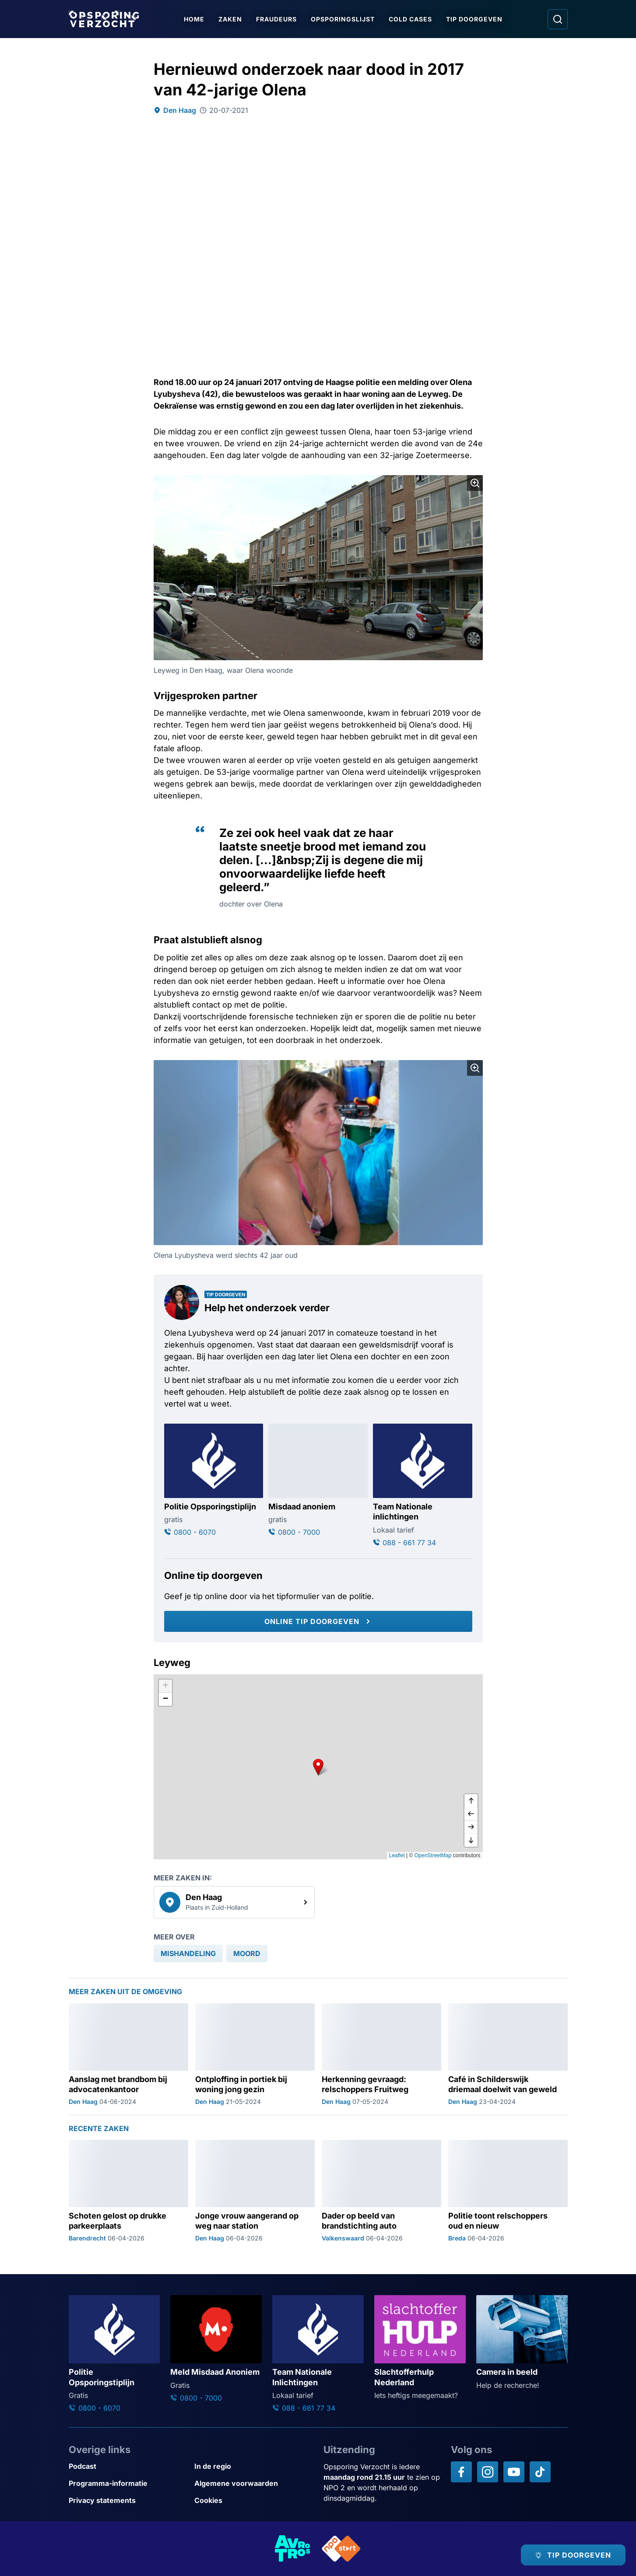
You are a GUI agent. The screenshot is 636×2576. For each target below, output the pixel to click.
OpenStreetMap (433, 1855)
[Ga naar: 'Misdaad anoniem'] (318, 1480)
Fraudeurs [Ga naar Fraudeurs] (277, 19)
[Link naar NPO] (341, 2548)
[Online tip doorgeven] (318, 1621)
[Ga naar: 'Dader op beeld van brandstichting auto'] (381, 2191)
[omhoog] (471, 1800)
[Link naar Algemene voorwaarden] (253, 2483)
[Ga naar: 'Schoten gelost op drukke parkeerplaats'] (128, 2191)
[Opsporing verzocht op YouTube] (513, 2471)
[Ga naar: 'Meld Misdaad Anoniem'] (216, 2349)
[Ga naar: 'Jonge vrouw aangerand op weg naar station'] (255, 2191)
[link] (234, 1902)
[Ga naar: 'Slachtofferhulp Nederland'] (420, 2348)
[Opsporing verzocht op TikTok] (540, 2471)
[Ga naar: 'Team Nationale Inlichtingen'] (318, 2354)
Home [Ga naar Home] (194, 19)
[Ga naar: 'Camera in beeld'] (522, 2342)
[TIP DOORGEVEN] (572, 2555)
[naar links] (471, 1813)
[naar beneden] (471, 1840)
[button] (318, 1766)
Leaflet (397, 1855)
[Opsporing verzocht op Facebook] (461, 2471)
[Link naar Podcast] (128, 2466)
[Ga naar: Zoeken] (558, 19)
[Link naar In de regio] (253, 2466)
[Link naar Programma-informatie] (128, 2483)
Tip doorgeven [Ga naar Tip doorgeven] (474, 19)
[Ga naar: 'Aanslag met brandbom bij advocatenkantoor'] (128, 2054)
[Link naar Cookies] (253, 2501)
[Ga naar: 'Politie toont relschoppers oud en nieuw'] (508, 2191)
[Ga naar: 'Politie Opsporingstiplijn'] (214, 1480)
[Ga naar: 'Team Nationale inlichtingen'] (422, 1486)
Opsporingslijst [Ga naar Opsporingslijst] (343, 19)
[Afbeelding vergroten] (475, 483)
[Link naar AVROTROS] (293, 2548)
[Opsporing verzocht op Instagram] (487, 2471)
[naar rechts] (471, 1827)
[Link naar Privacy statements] (128, 2501)
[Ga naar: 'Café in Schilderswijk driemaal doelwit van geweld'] (508, 2054)
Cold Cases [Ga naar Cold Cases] (410, 19)
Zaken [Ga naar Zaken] (230, 19)
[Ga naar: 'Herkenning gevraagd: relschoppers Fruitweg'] (381, 2054)
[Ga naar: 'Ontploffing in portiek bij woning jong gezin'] (255, 2054)
